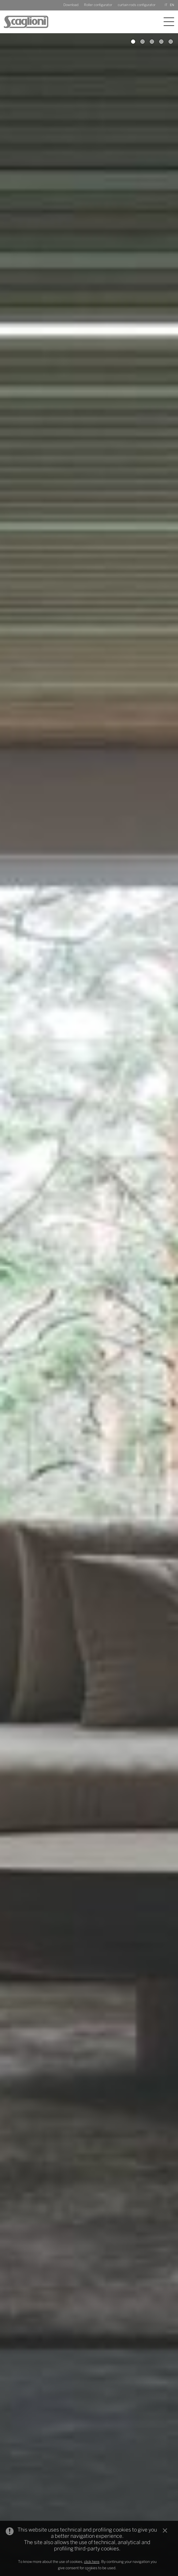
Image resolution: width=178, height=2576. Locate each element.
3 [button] (152, 41)
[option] (89, 1304)
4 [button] (161, 41)
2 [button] (142, 41)
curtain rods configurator (137, 5)
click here (91, 2562)
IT (166, 5)
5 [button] (171, 41)
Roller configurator (98, 5)
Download (71, 5)
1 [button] (133, 41)
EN (172, 5)
